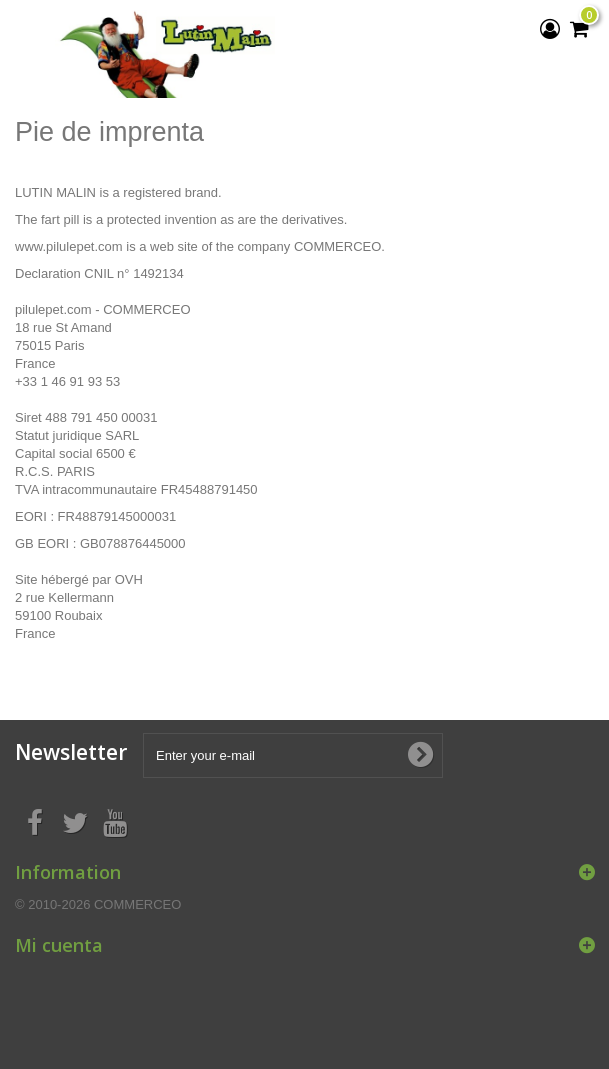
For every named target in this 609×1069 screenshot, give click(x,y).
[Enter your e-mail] (293, 755)
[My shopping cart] (579, 29)
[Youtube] (115, 821)
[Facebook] (35, 821)
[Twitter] (75, 821)
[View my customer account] (550, 29)
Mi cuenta (59, 945)
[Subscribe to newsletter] (420, 755)
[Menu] (25, 24)
